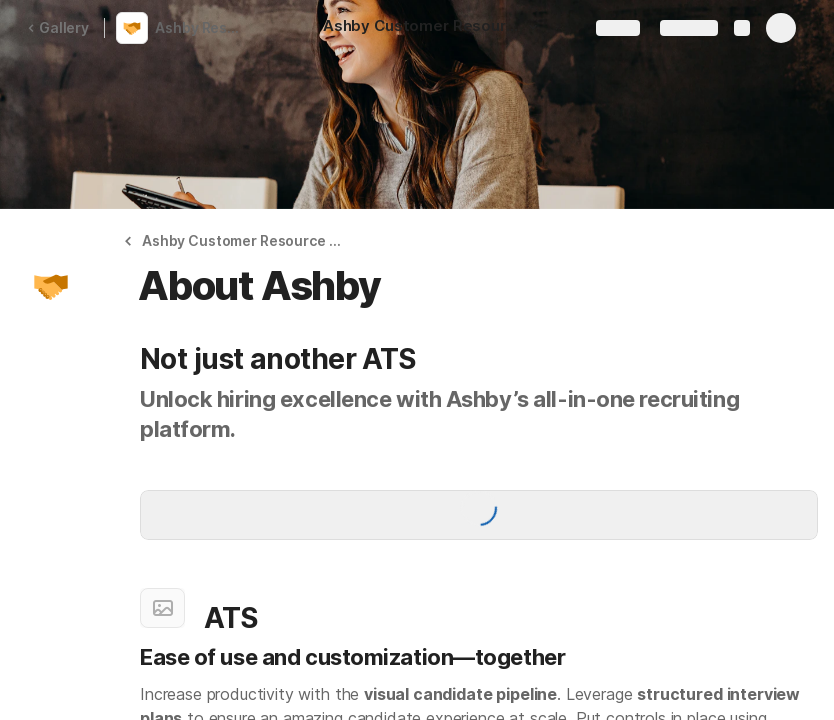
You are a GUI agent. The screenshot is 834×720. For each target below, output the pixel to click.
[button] (533, 27)
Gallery (58, 27)
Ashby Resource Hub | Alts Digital (203, 27)
